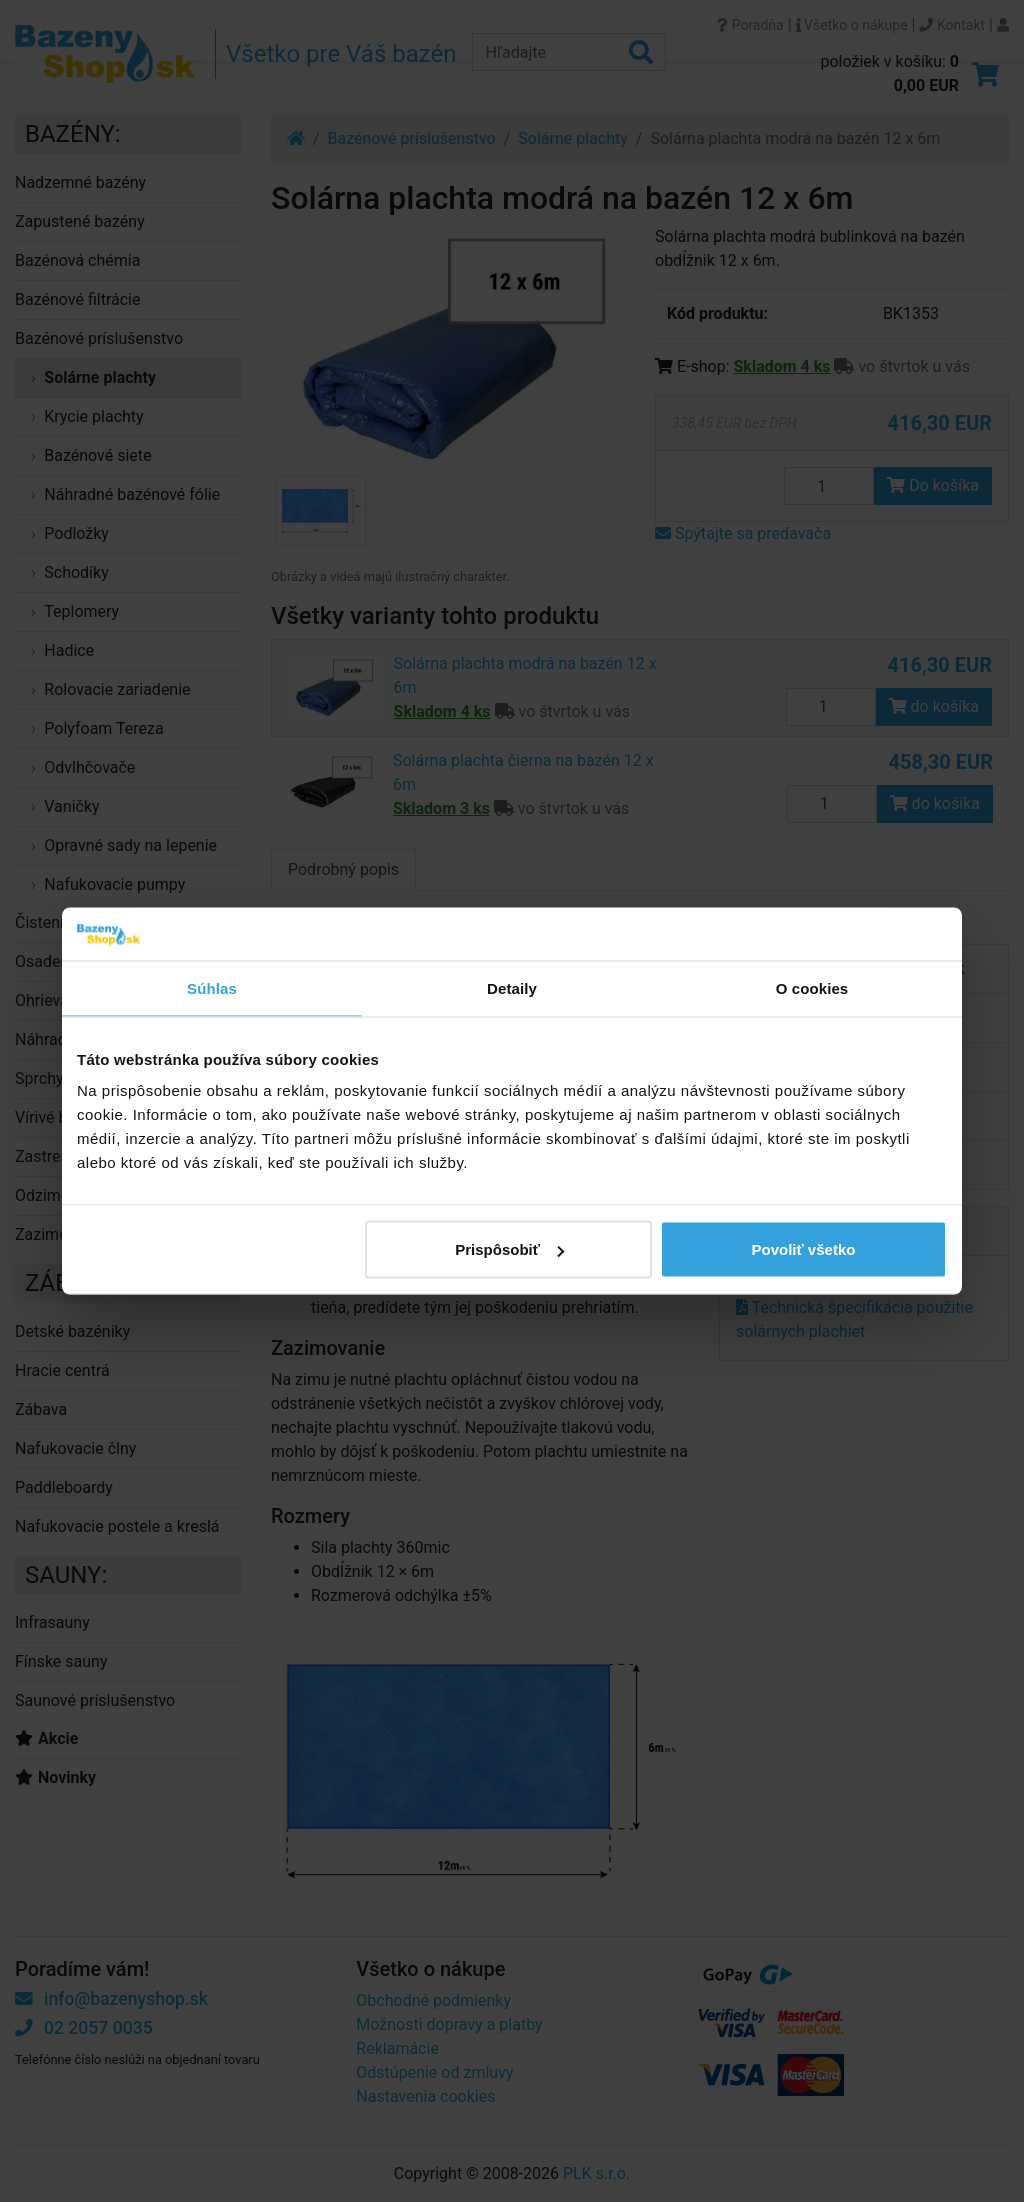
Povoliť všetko (804, 1249)
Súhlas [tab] (212, 987)
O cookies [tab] (812, 987)
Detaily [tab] (512, 987)
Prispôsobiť (509, 1249)
